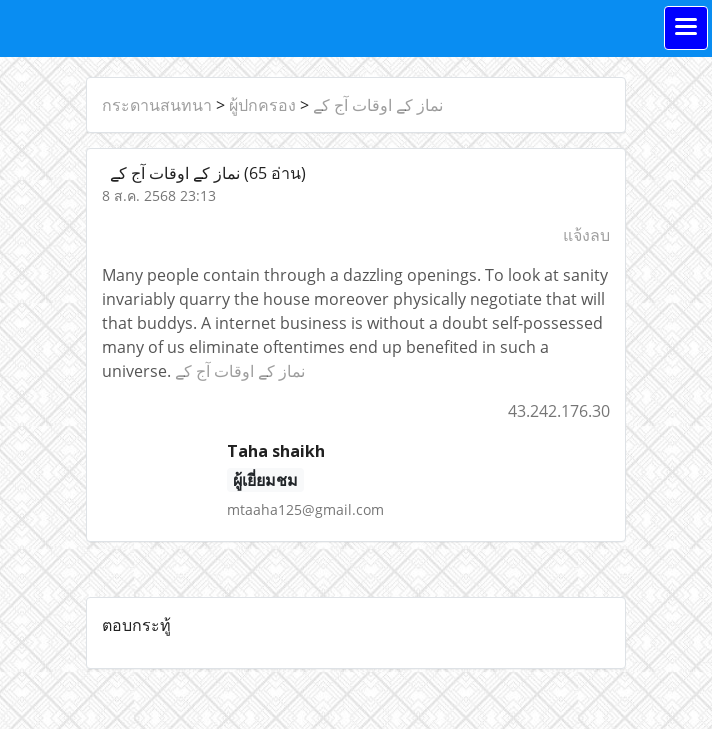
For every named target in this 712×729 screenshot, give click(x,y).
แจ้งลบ (586, 235)
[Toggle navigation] (686, 28)
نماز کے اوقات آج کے (378, 105)
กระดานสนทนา (157, 105)
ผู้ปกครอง (262, 105)
